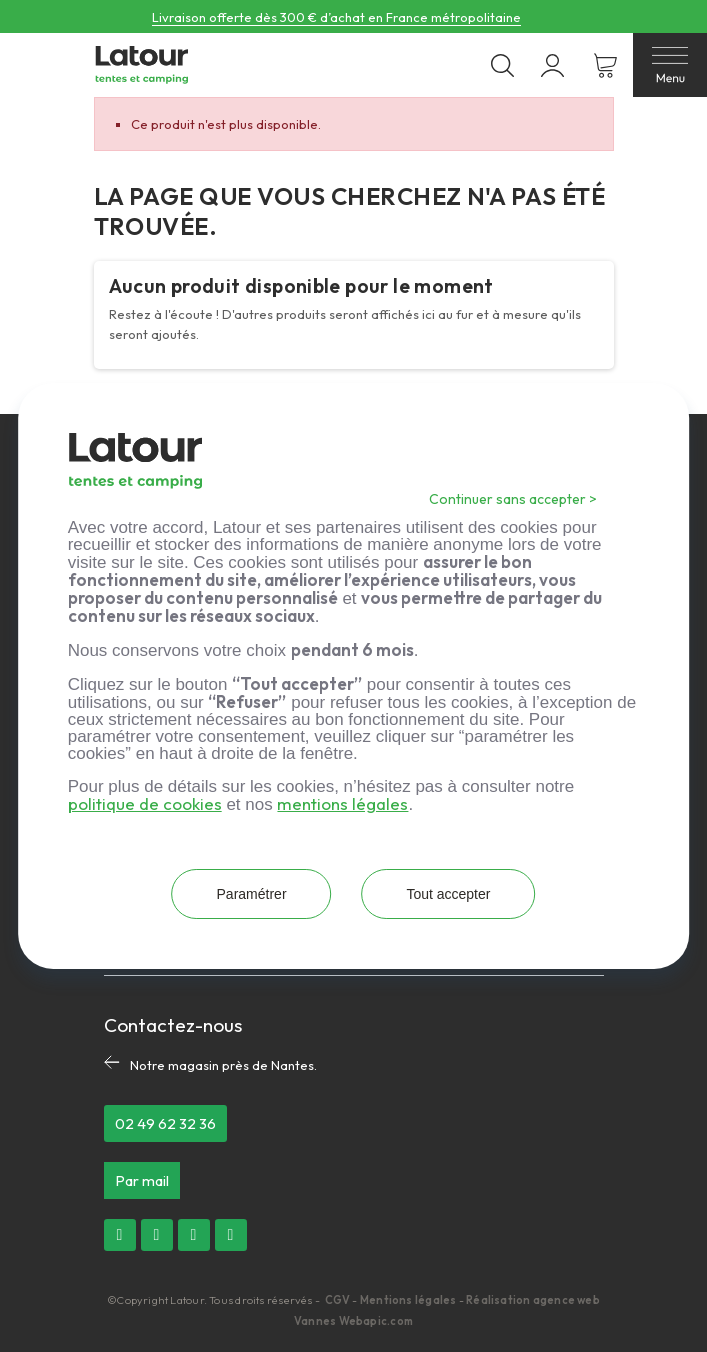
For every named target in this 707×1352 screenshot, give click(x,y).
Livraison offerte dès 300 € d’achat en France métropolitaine (336, 17)
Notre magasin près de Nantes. (223, 1065)
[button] (165, 1123)
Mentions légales (408, 1300)
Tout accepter (449, 894)
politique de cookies (145, 803)
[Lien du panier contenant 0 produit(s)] (605, 65)
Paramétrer (250, 894)
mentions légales (342, 803)
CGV (339, 1300)
